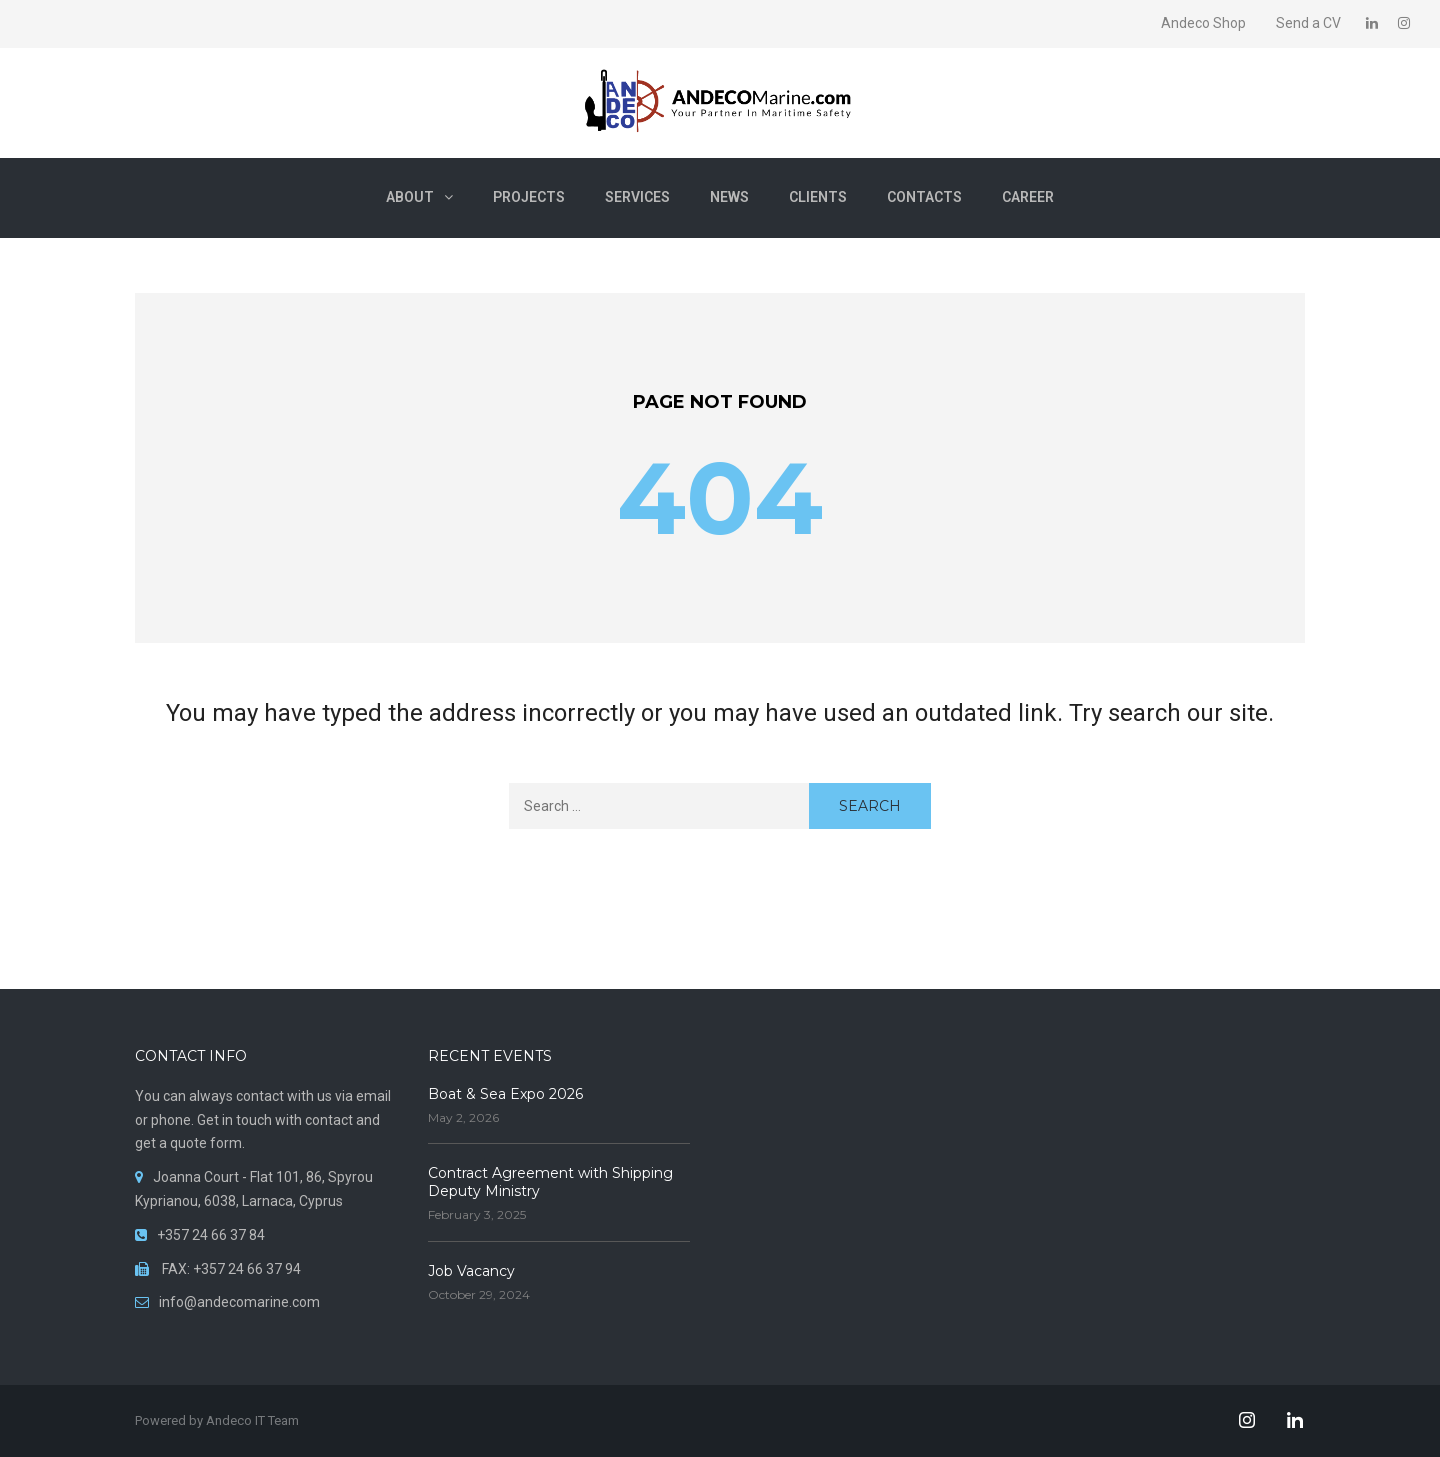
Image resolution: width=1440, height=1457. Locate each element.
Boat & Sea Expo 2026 (505, 1094)
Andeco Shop (1203, 23)
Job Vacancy (471, 1271)
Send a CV (1308, 23)
